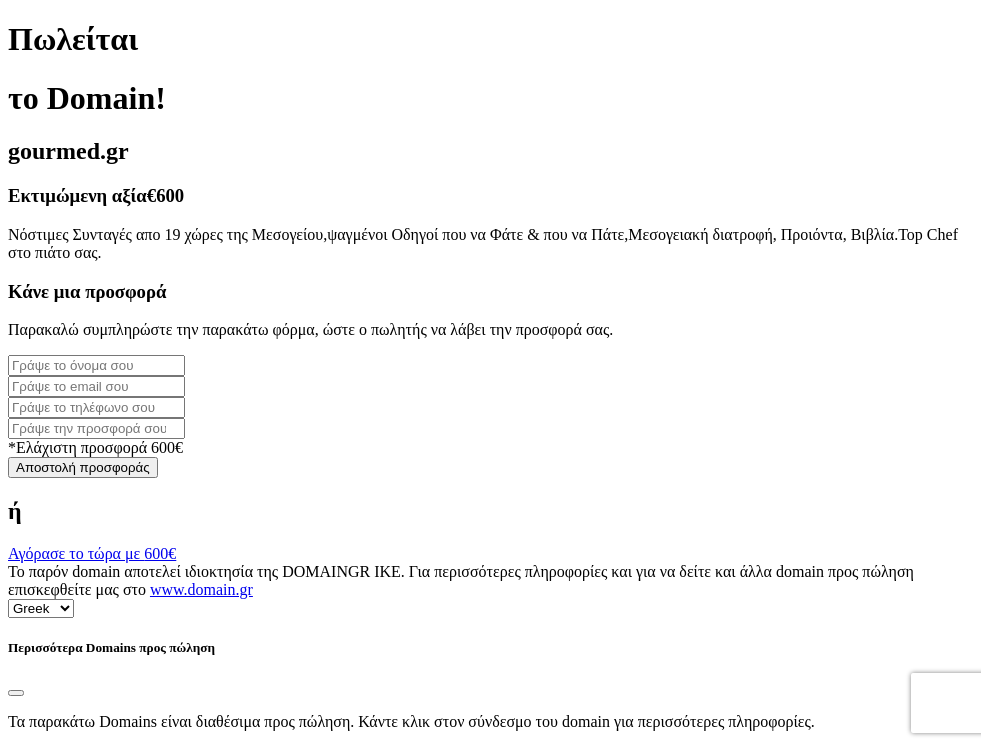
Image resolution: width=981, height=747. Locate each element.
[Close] (16, 693)
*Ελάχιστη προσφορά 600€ (95, 447)
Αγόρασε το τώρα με (92, 553)
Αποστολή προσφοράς (83, 467)
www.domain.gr (201, 589)
